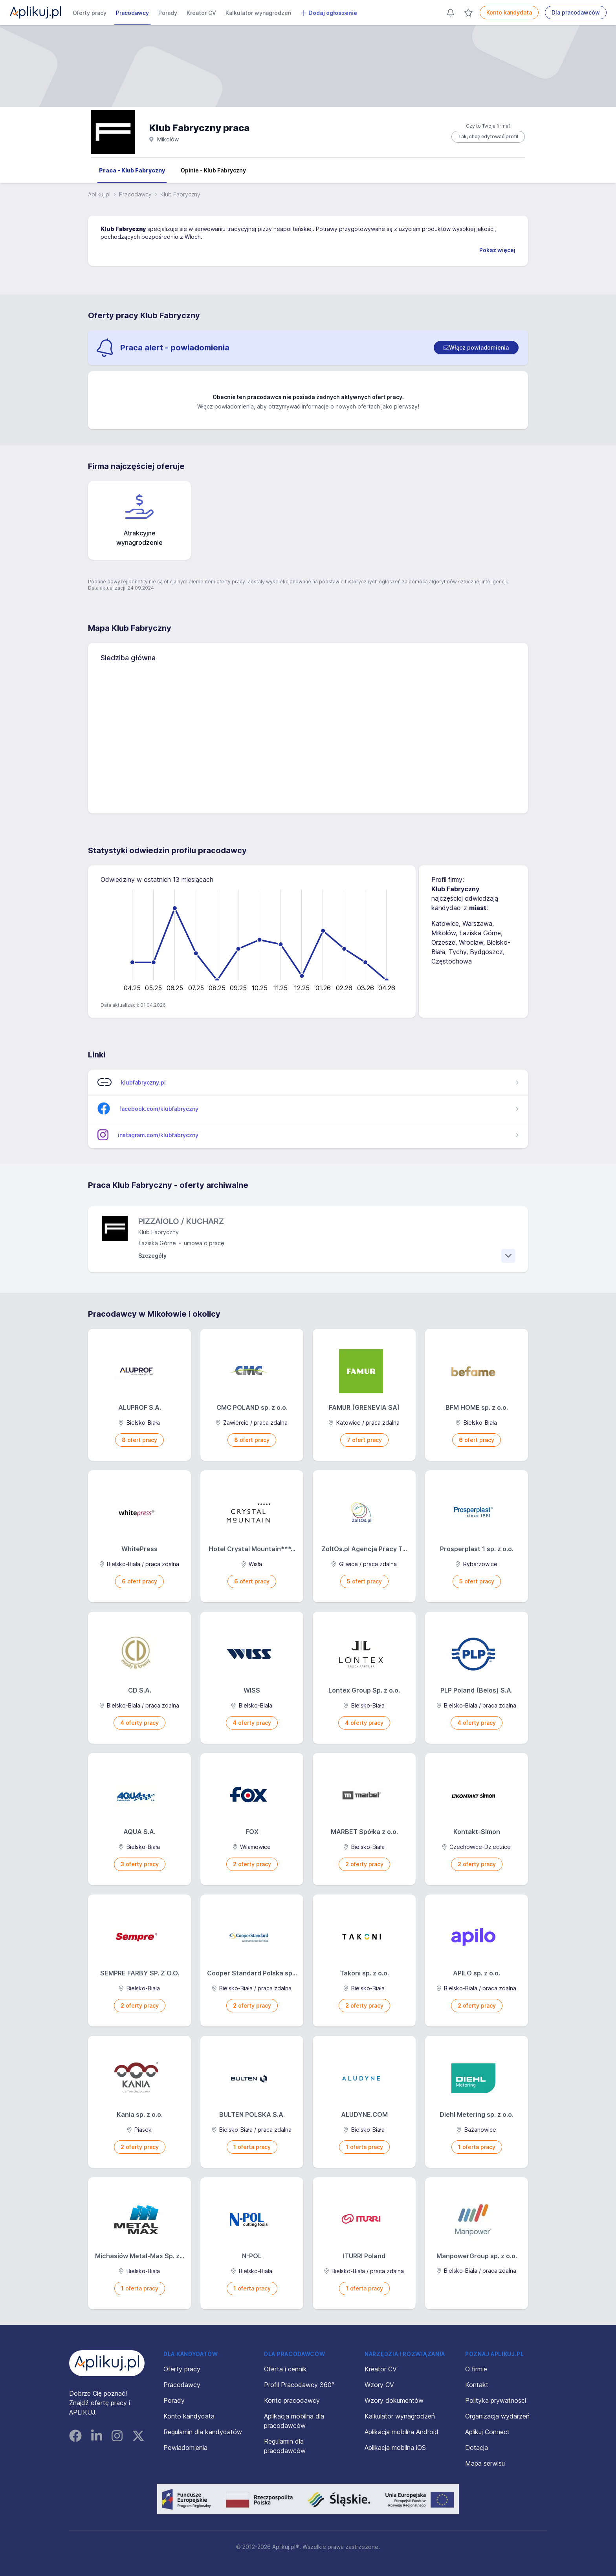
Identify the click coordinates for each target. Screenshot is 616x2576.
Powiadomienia (185, 2447)
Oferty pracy (89, 12)
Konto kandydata (509, 12)
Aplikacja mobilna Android (401, 2432)
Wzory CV (379, 2385)
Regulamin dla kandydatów (202, 2432)
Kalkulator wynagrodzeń (258, 12)
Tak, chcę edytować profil (488, 136)
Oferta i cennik (285, 2369)
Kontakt (476, 2385)
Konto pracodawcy (292, 2400)
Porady (167, 12)
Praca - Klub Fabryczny (132, 170)
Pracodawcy (132, 12)
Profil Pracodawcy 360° (299, 2385)
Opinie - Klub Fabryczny (213, 170)
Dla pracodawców (576, 12)
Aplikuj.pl (99, 194)
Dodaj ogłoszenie (329, 12)
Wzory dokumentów (394, 2400)
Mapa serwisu (485, 2463)
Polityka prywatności (495, 2400)
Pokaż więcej (497, 250)
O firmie (476, 2369)
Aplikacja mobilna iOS (395, 2447)
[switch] (476, 347)
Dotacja (476, 2447)
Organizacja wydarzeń (497, 2416)
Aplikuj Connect (487, 2432)
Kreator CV (201, 12)
